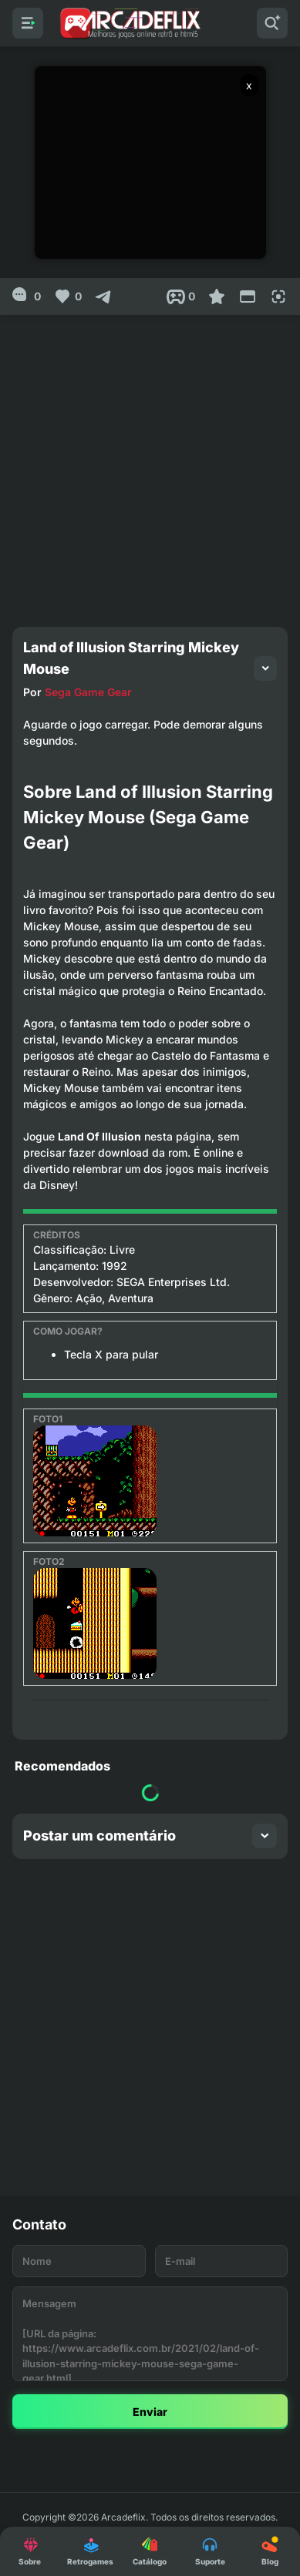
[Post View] (181, 296)
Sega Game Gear (88, 691)
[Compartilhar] (103, 296)
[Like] (67, 296)
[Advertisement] (150, 465)
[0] (26, 296)
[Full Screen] (278, 296)
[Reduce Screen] (247, 296)
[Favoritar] (216, 296)
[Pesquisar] (272, 23)
